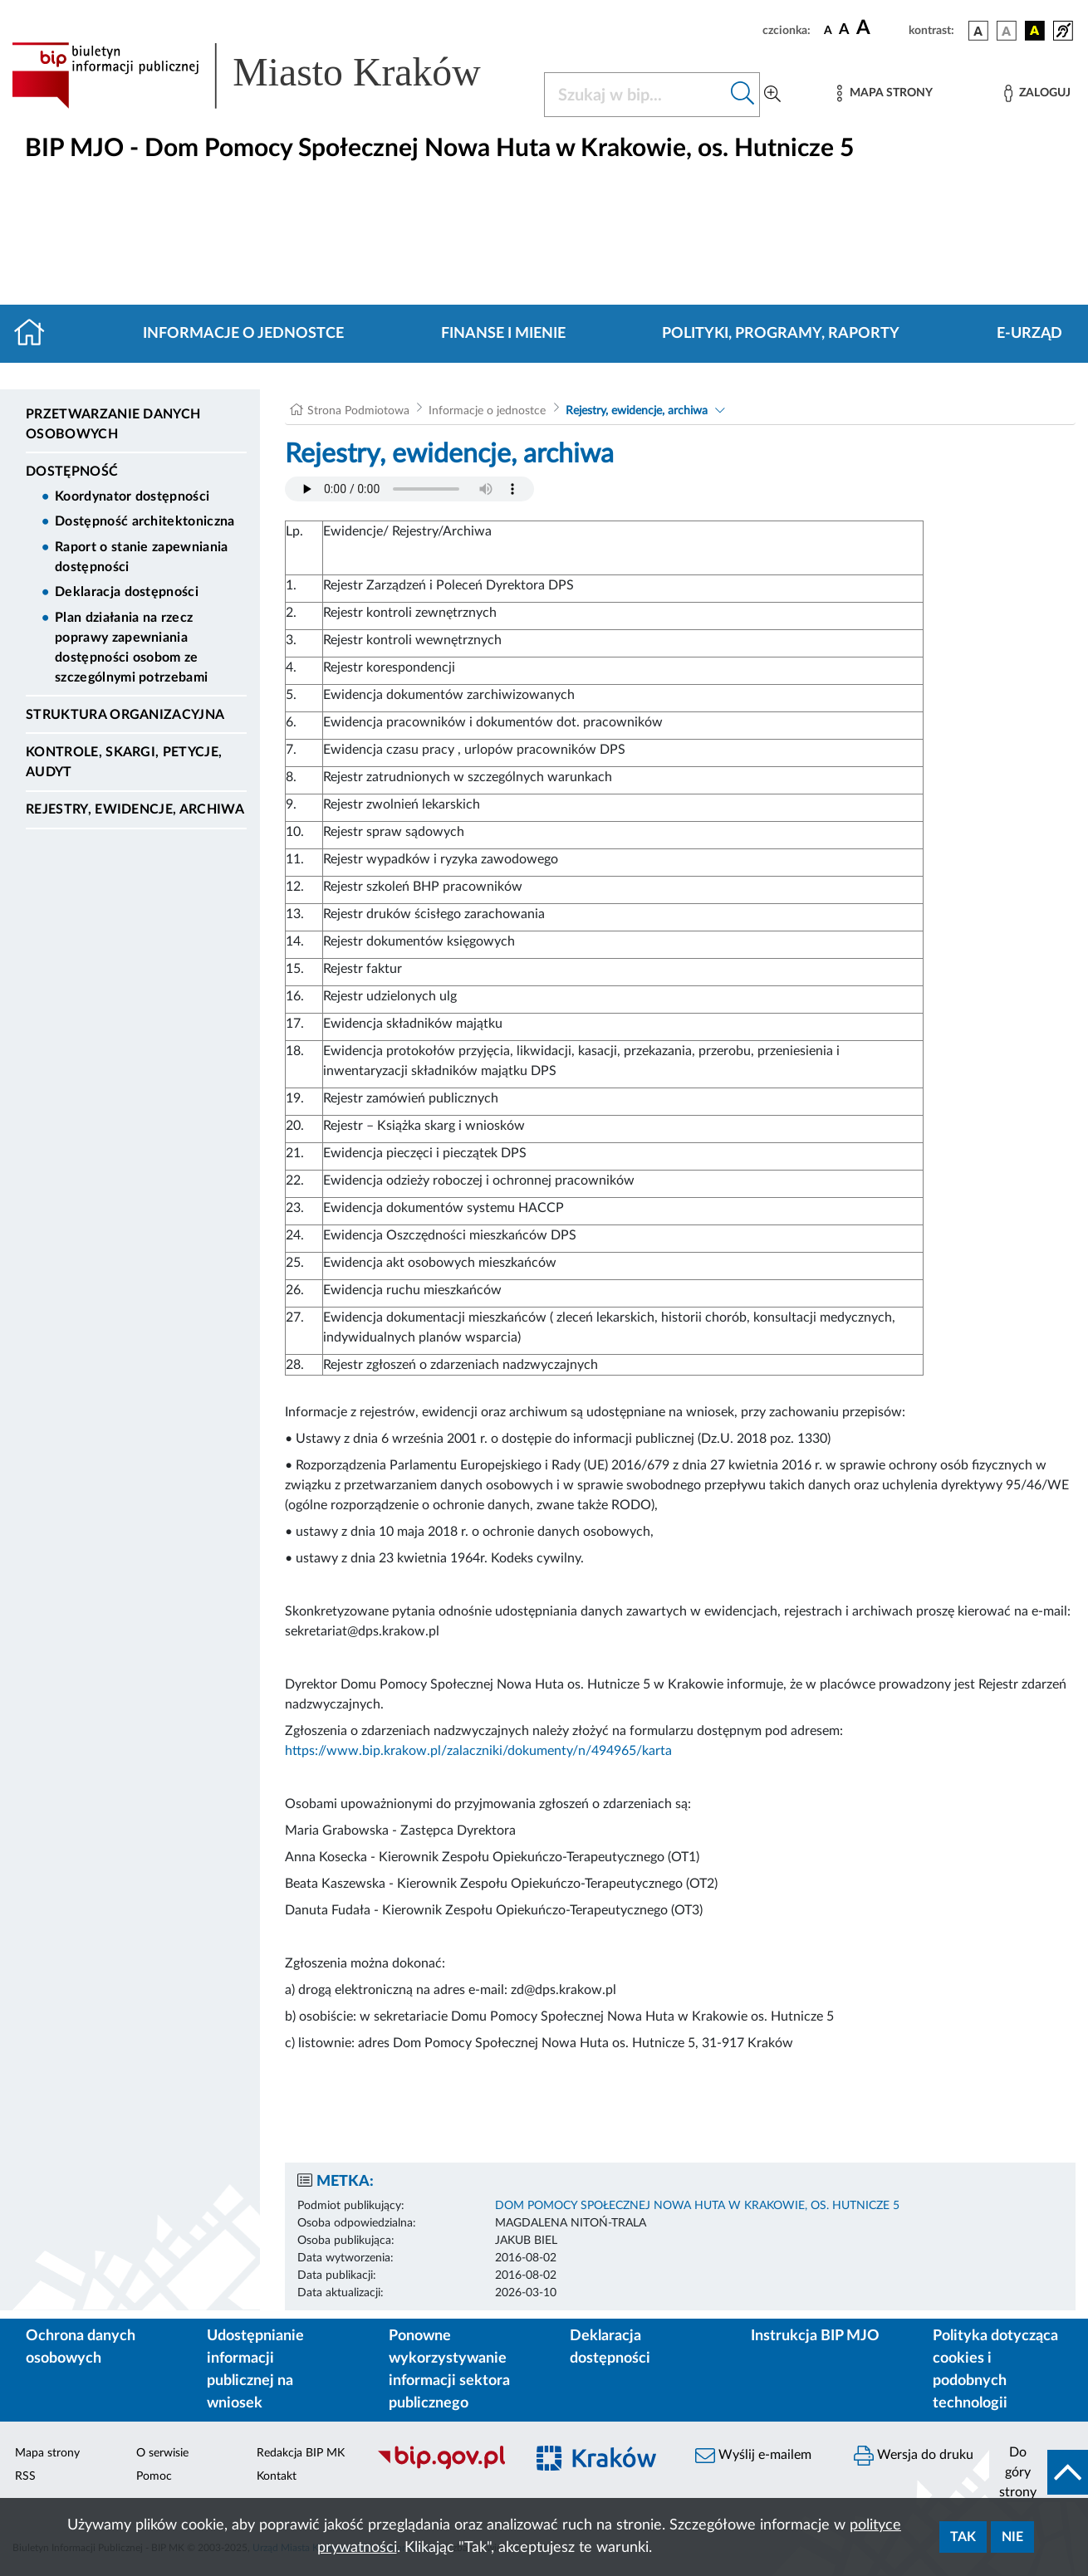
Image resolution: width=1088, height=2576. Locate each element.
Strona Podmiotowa (358, 411)
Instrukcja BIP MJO (815, 2336)
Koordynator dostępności (132, 496)
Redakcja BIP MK (301, 2453)
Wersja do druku (913, 2456)
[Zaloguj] (1037, 93)
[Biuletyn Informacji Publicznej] (442, 2467)
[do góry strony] (1038, 2472)
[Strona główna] (36, 333)
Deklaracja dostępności (126, 592)
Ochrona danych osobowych (80, 2347)
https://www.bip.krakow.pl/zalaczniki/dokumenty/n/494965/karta (478, 1750)
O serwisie (162, 2453)
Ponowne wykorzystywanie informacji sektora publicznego (449, 2370)
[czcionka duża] (880, 28)
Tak (963, 2537)
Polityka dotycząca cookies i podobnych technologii (995, 2370)
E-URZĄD (1029, 333)
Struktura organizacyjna (125, 714)
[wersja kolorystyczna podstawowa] (978, 30)
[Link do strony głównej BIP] (267, 75)
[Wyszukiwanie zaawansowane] (772, 94)
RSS (25, 2476)
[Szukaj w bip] (743, 94)
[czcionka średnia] (844, 30)
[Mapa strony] (884, 93)
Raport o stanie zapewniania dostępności (141, 557)
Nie (1012, 2537)
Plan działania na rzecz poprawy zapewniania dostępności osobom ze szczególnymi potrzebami (131, 647)
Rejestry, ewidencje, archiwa (135, 809)
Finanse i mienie (503, 333)
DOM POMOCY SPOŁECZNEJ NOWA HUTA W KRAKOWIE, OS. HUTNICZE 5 (697, 2206)
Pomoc (154, 2476)
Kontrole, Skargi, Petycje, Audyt (124, 762)
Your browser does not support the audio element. (409, 489)
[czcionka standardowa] (828, 30)
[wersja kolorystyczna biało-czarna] (1006, 30)
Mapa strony (47, 2453)
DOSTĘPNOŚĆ (72, 471)
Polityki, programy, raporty (780, 333)
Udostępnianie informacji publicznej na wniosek (255, 2370)
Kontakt (277, 2476)
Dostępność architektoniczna (145, 521)
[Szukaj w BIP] (635, 94)
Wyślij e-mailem (753, 2456)
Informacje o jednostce (243, 333)
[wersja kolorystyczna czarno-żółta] (1034, 30)
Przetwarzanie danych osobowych (113, 424)
